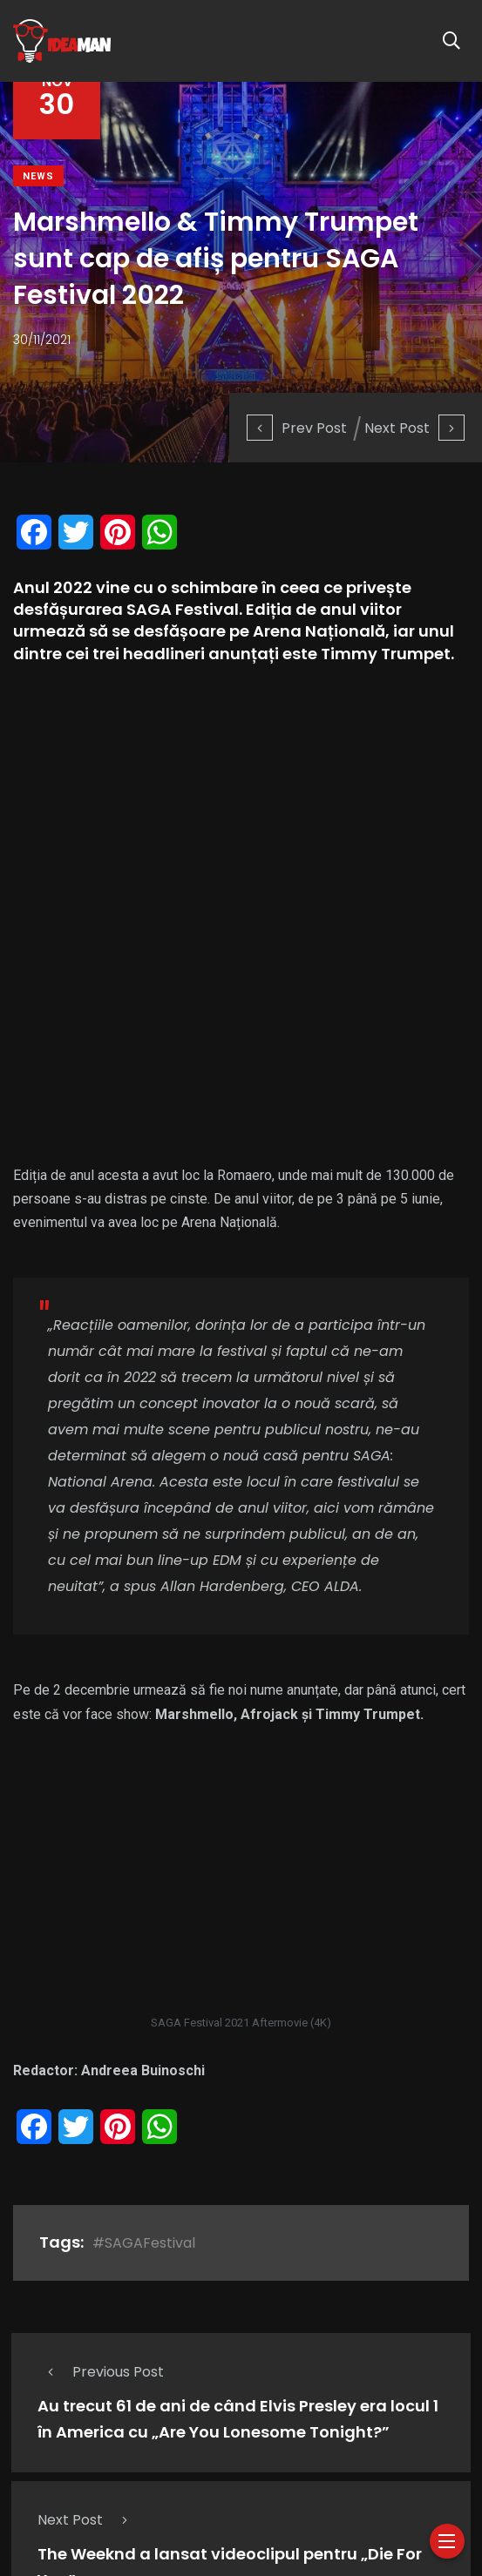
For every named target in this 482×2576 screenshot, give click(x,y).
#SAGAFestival (143, 1811)
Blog (341, 2467)
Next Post (414, 428)
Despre (32, 2442)
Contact (114, 2492)
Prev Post (297, 428)
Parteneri (48, 2492)
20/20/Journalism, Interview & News (122, 2467)
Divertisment (276, 2467)
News (38, 176)
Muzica (247, 2442)
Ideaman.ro (146, 2518)
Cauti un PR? (407, 2467)
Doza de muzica (163, 2442)
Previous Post (100, 1940)
